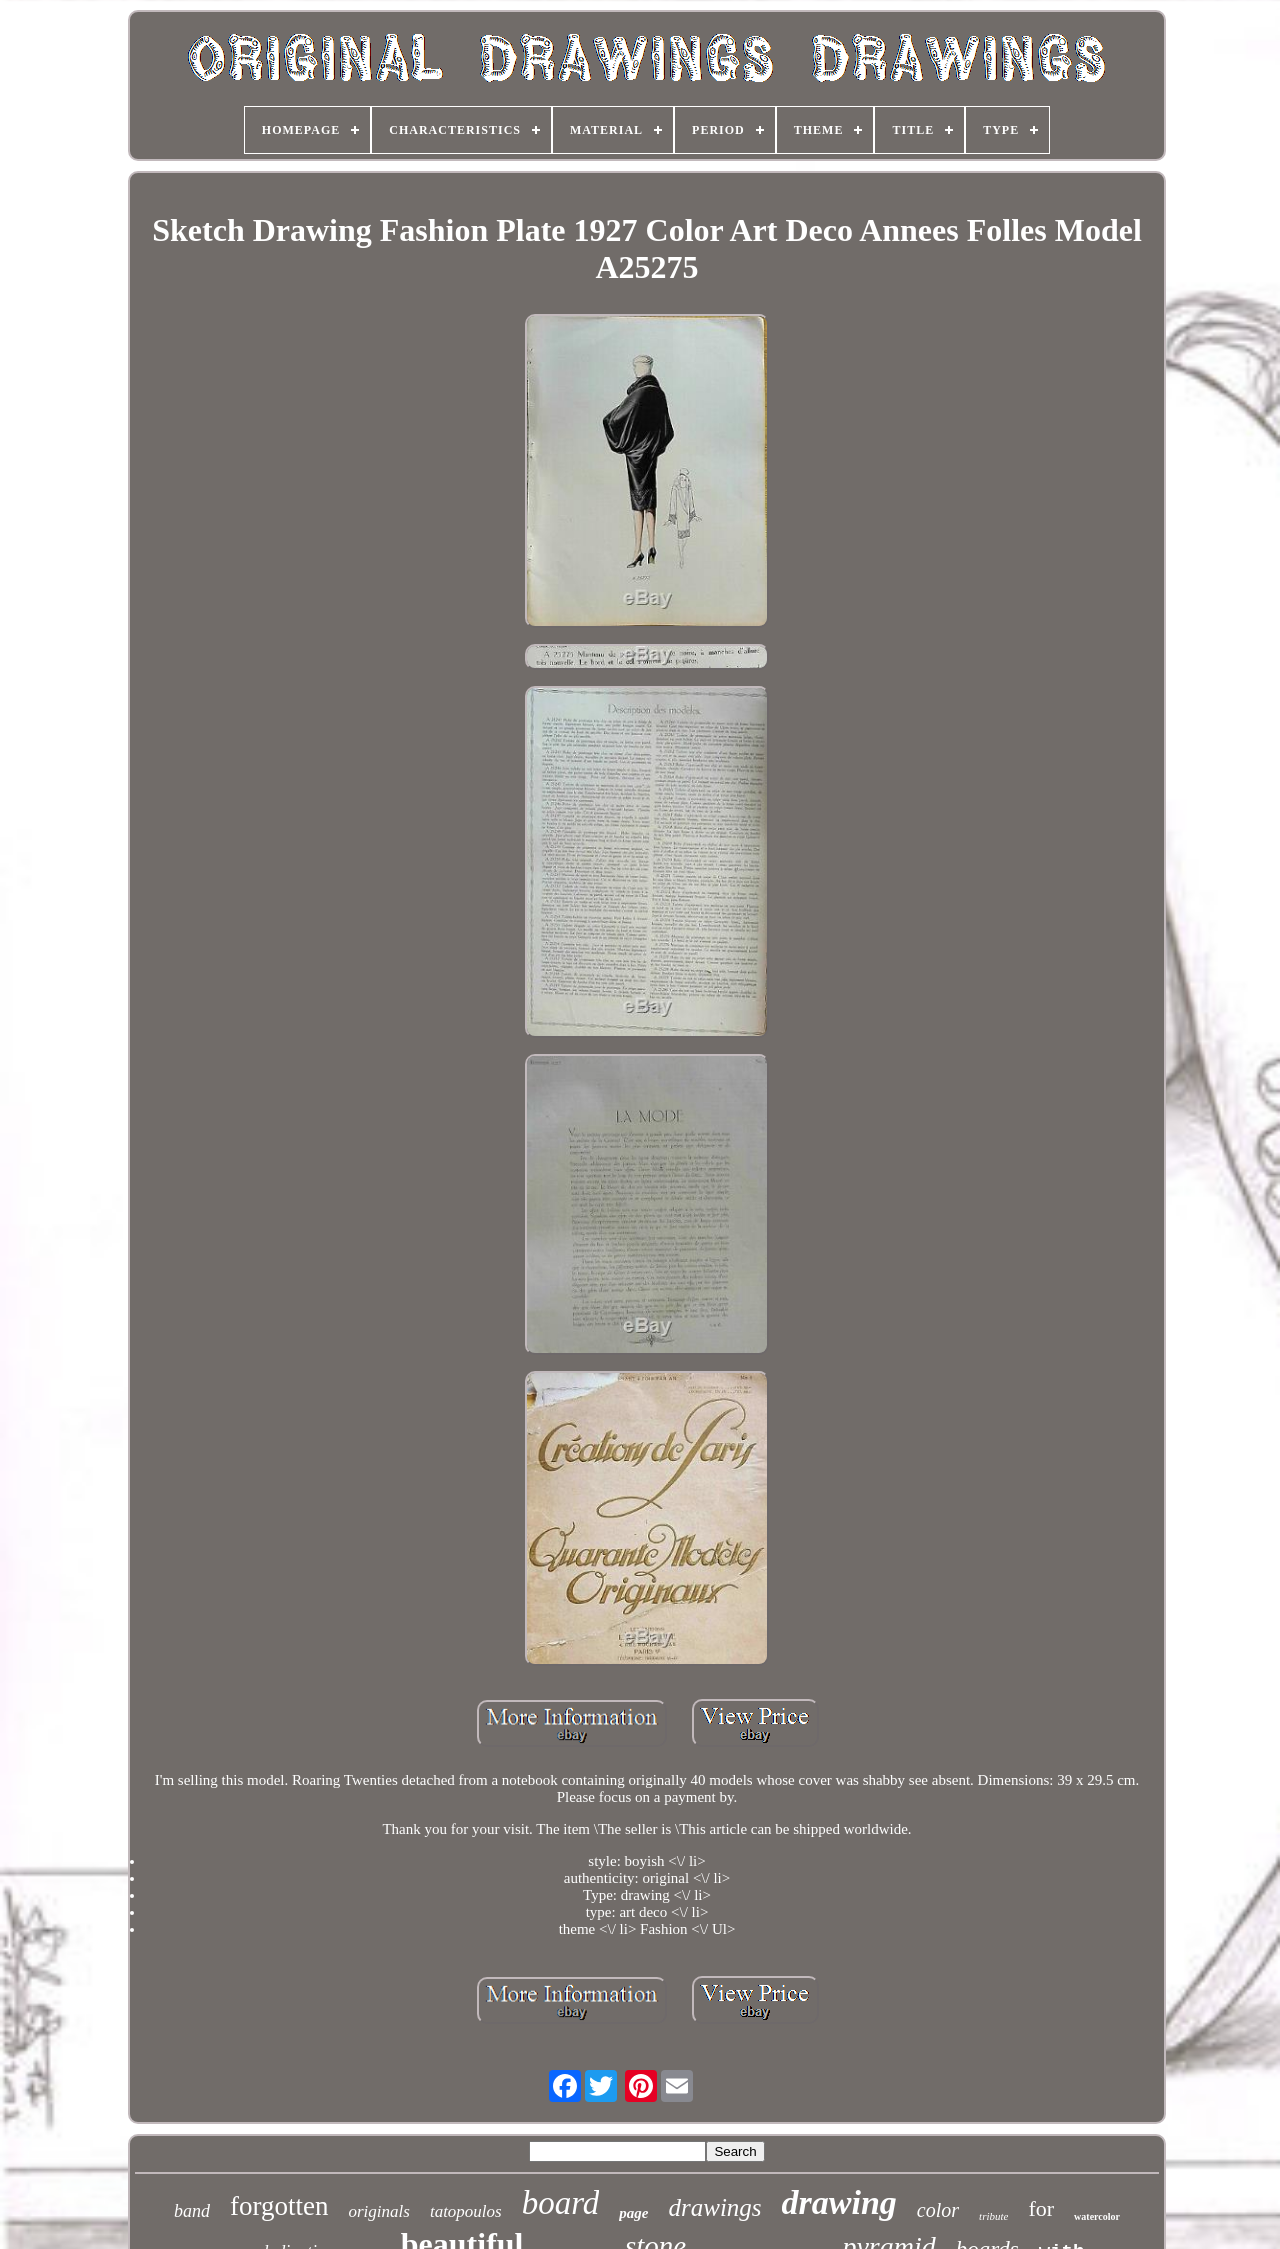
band (192, 2211)
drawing (839, 2202)
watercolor (1097, 2216)
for (1041, 2208)
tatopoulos (466, 2211)
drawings (715, 2207)
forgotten (279, 2206)
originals (379, 2211)
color (938, 2210)
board (561, 2203)
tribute (993, 2216)
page (633, 2213)
